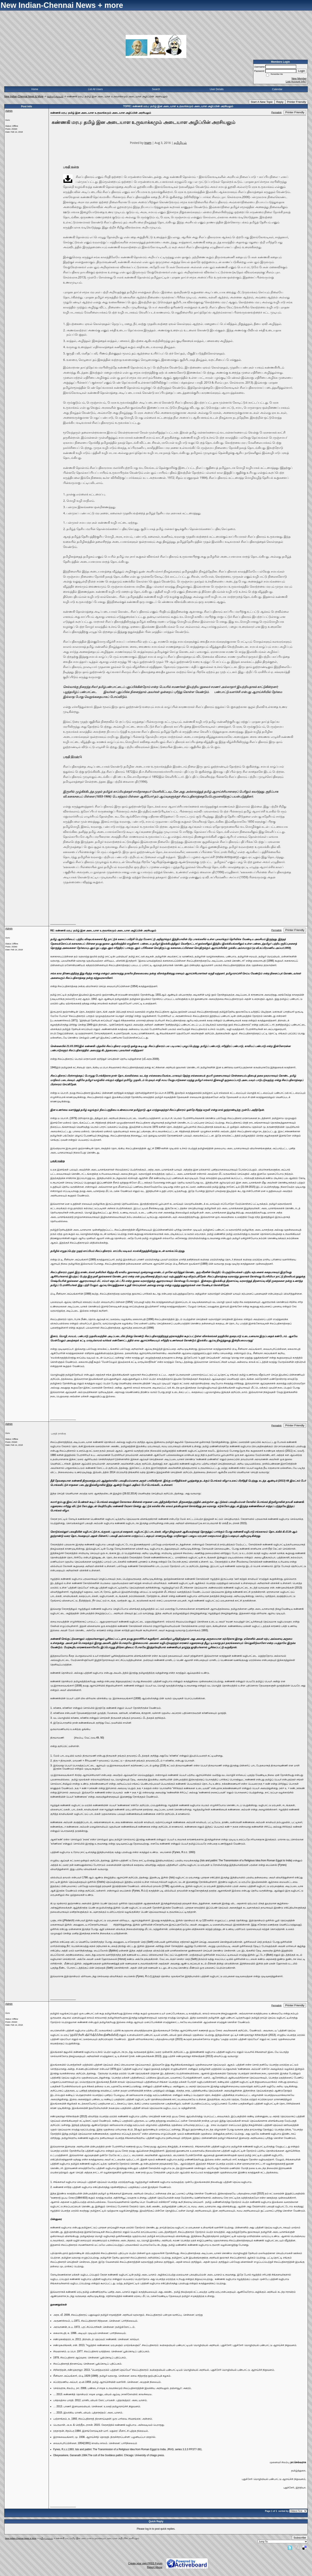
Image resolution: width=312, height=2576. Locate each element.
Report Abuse (154, 2567)
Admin (9, 110)
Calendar (277, 89)
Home (34, 89)
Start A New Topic (262, 101)
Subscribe (300, 2537)
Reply (280, 101)
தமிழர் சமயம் (55, 96)
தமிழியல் (180, 143)
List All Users (95, 89)
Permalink (276, 112)
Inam (147, 143)
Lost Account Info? (296, 81)
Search (156, 89)
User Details (216, 89)
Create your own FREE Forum (145, 2563)
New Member (299, 78)
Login (301, 70)
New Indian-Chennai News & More (23, 96)
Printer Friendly (296, 101)
